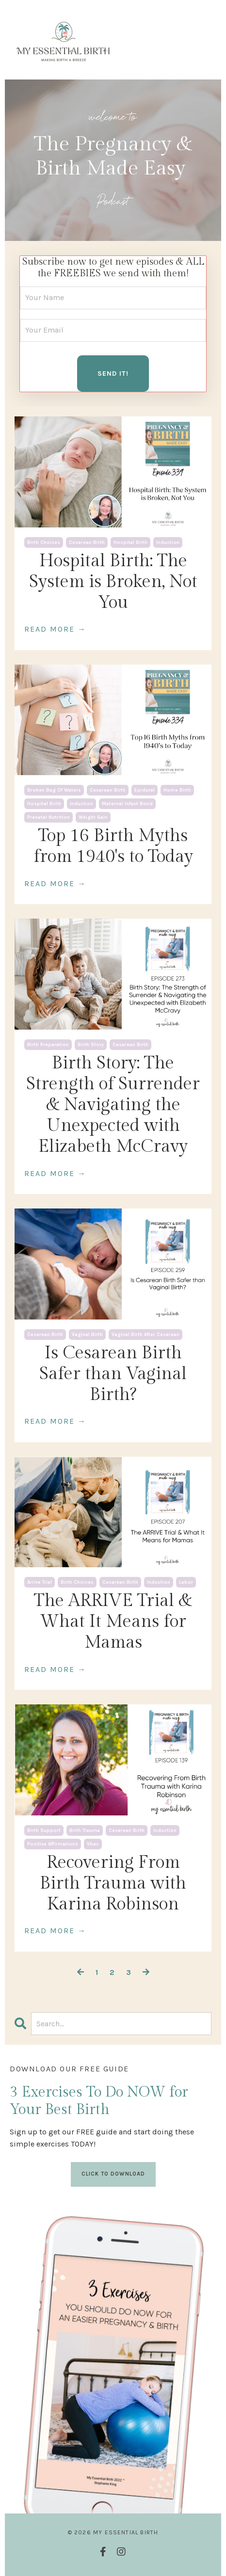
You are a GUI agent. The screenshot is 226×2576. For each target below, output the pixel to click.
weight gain (93, 817)
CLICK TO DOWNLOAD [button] (113, 2174)
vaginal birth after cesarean (145, 1334)
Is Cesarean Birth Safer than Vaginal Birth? (113, 1374)
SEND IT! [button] (113, 373)
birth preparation (48, 1045)
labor (186, 1582)
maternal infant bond (127, 804)
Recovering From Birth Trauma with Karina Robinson (113, 1883)
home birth (177, 790)
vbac (93, 1844)
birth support (44, 1830)
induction (167, 542)
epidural (144, 790)
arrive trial (39, 1582)
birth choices (43, 542)
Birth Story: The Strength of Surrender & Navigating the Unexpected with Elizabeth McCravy (113, 1105)
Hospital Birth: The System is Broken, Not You (113, 582)
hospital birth (130, 542)
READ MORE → (55, 629)
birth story (91, 1045)
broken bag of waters (54, 790)
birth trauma (84, 1830)
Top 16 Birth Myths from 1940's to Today (113, 846)
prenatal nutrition (48, 817)
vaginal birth (87, 1334)
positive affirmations (52, 1844)
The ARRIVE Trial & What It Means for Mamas (113, 1621)
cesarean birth (87, 542)
